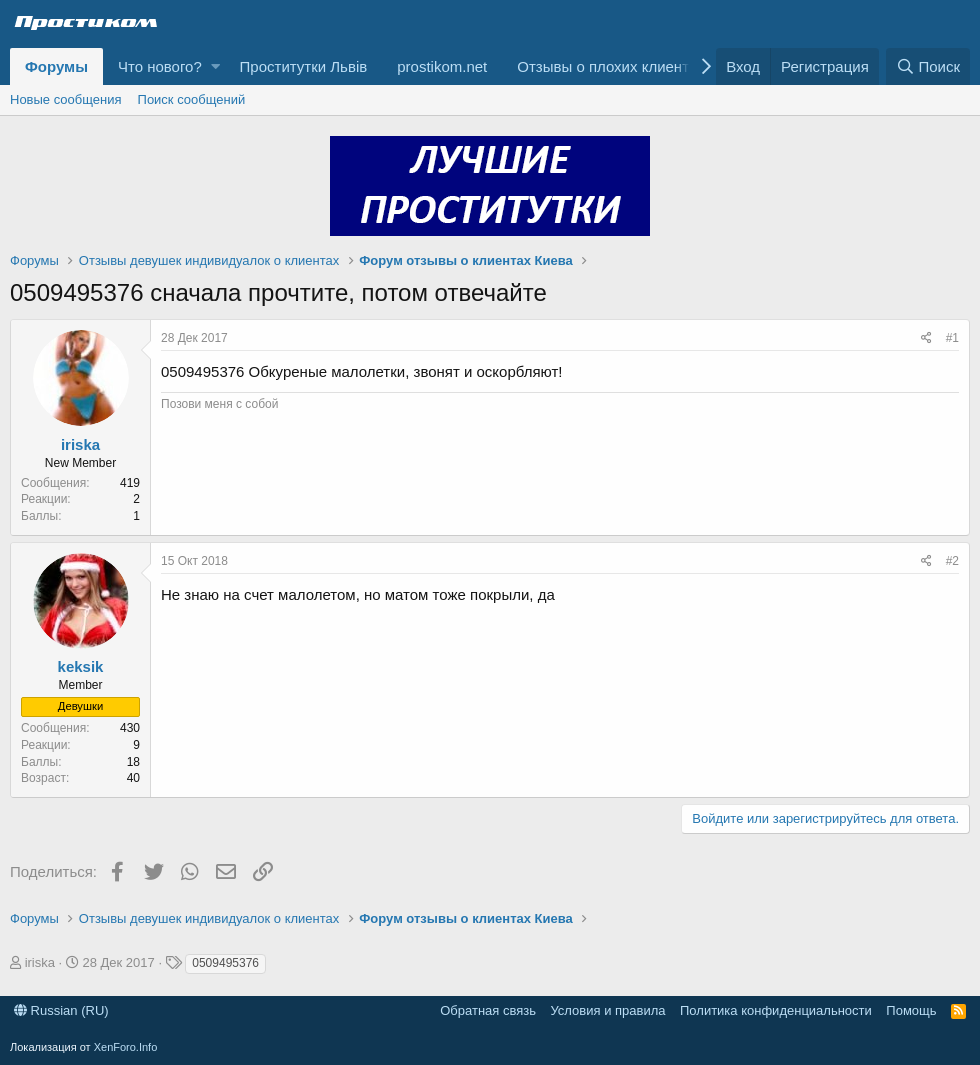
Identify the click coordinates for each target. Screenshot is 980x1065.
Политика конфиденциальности (776, 1010)
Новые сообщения (66, 99)
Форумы (56, 66)
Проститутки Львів (304, 66)
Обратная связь (488, 1010)
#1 (952, 338)
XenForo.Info (126, 1047)
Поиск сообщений (192, 99)
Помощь (911, 1010)
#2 (952, 561)
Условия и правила (607, 1010)
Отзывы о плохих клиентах (610, 66)
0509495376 (225, 963)
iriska (80, 444)
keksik (81, 666)
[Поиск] (928, 66)
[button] (215, 66)
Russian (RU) (61, 1010)
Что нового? (160, 66)
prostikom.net (442, 66)
